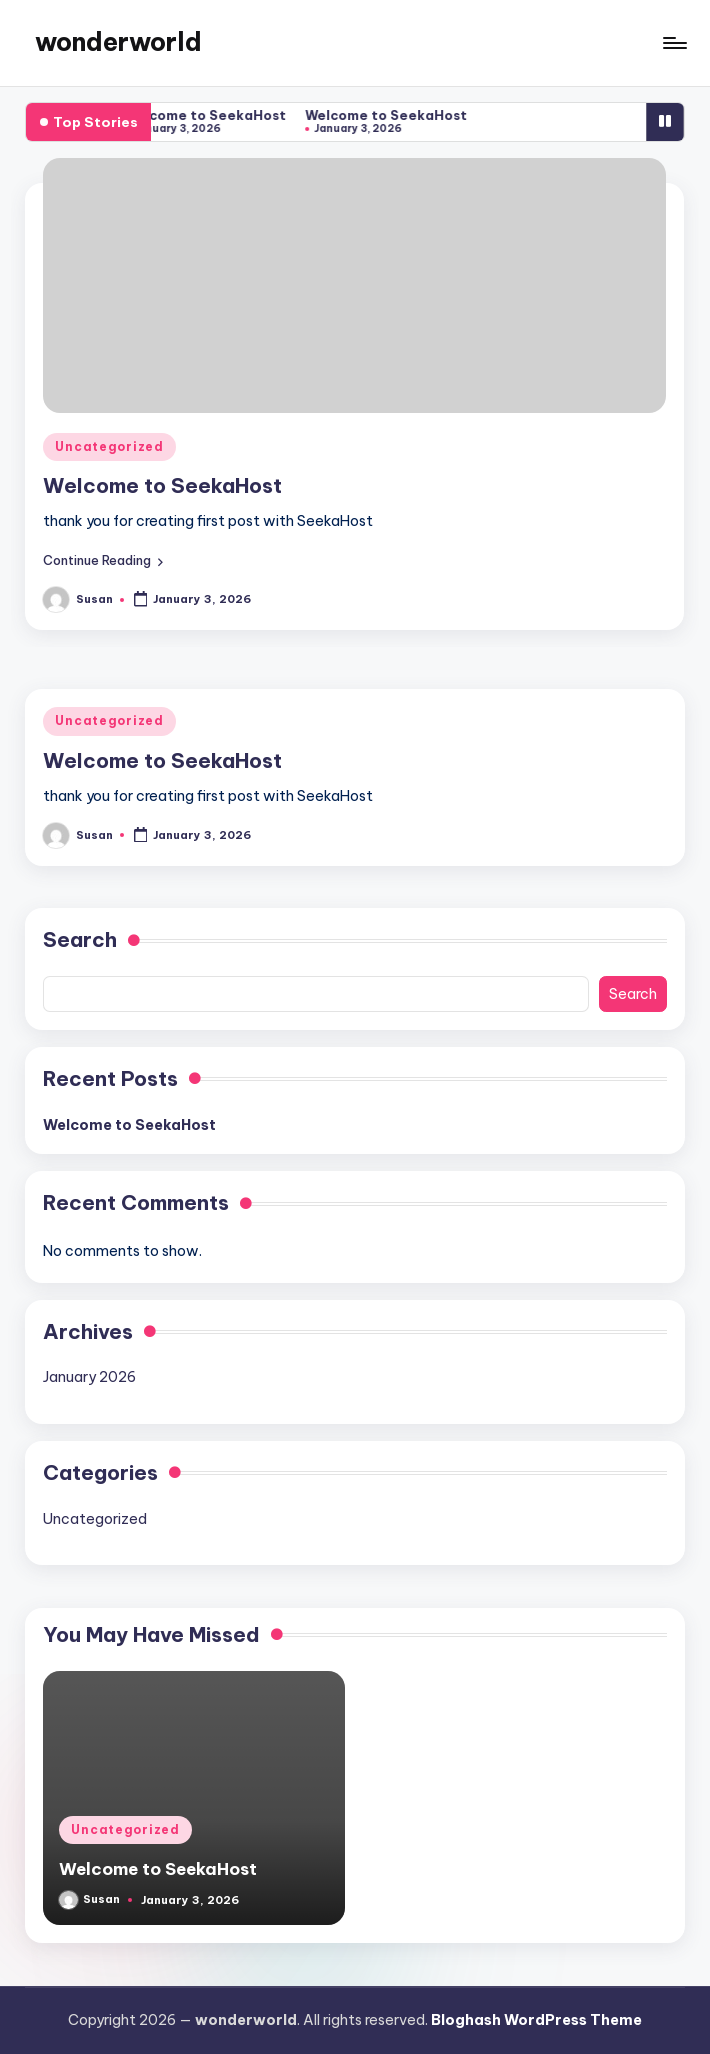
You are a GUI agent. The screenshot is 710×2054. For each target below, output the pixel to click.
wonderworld (118, 42)
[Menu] (673, 43)
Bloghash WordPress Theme (536, 2020)
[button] (103, 560)
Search (80, 939)
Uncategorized (109, 446)
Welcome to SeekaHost (211, 115)
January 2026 (89, 1377)
